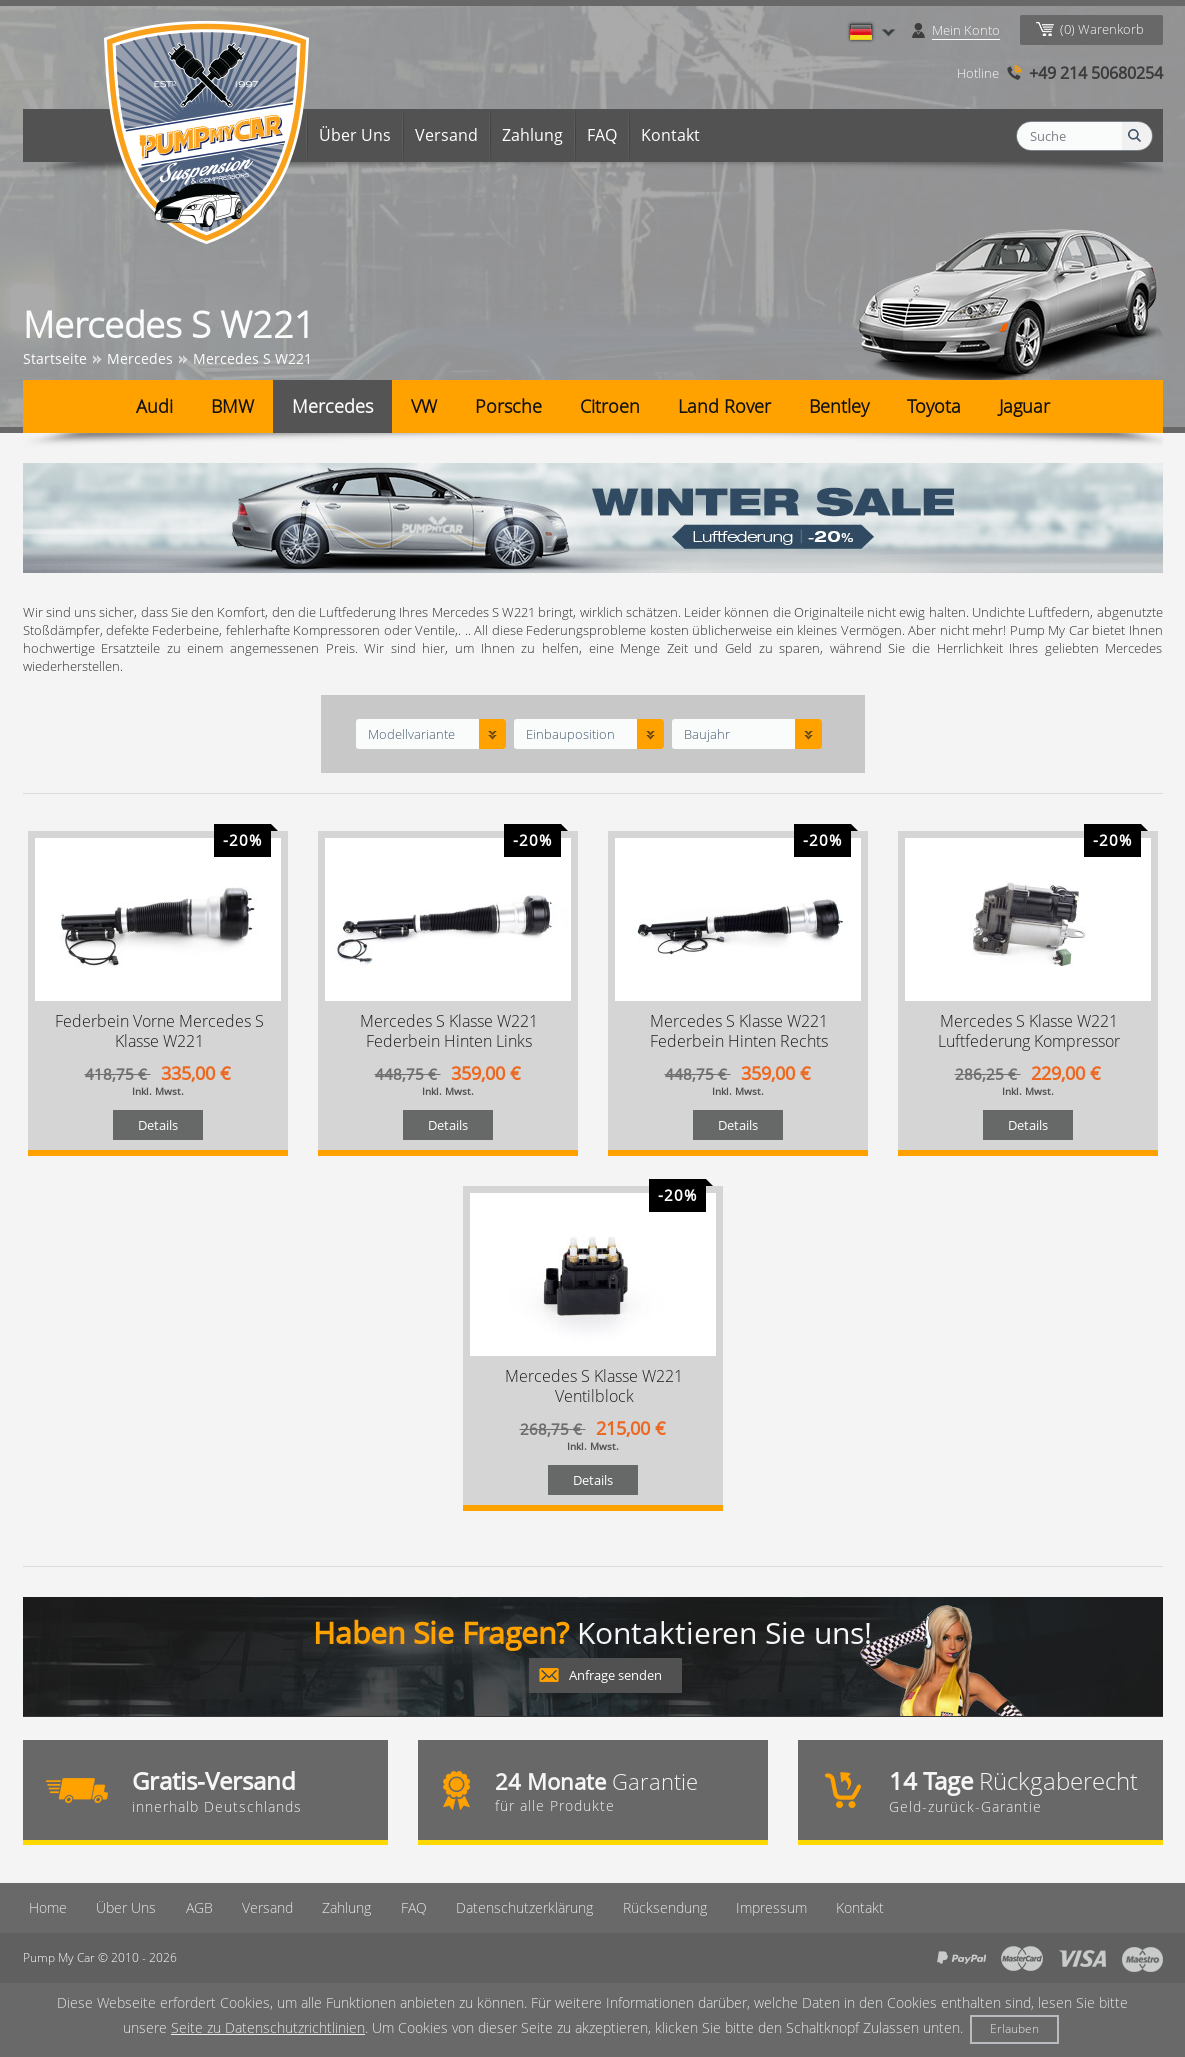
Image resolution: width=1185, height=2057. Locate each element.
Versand (446, 135)
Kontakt (670, 135)
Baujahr (707, 734)
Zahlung (532, 135)
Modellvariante (411, 734)
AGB (192, 1907)
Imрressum (762, 1907)
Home (272, 135)
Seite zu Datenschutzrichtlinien (268, 2027)
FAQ (602, 135)
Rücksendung (656, 1907)
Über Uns (355, 135)
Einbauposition (570, 734)
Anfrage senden (615, 1675)
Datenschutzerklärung (516, 1907)
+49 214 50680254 (1096, 73)
